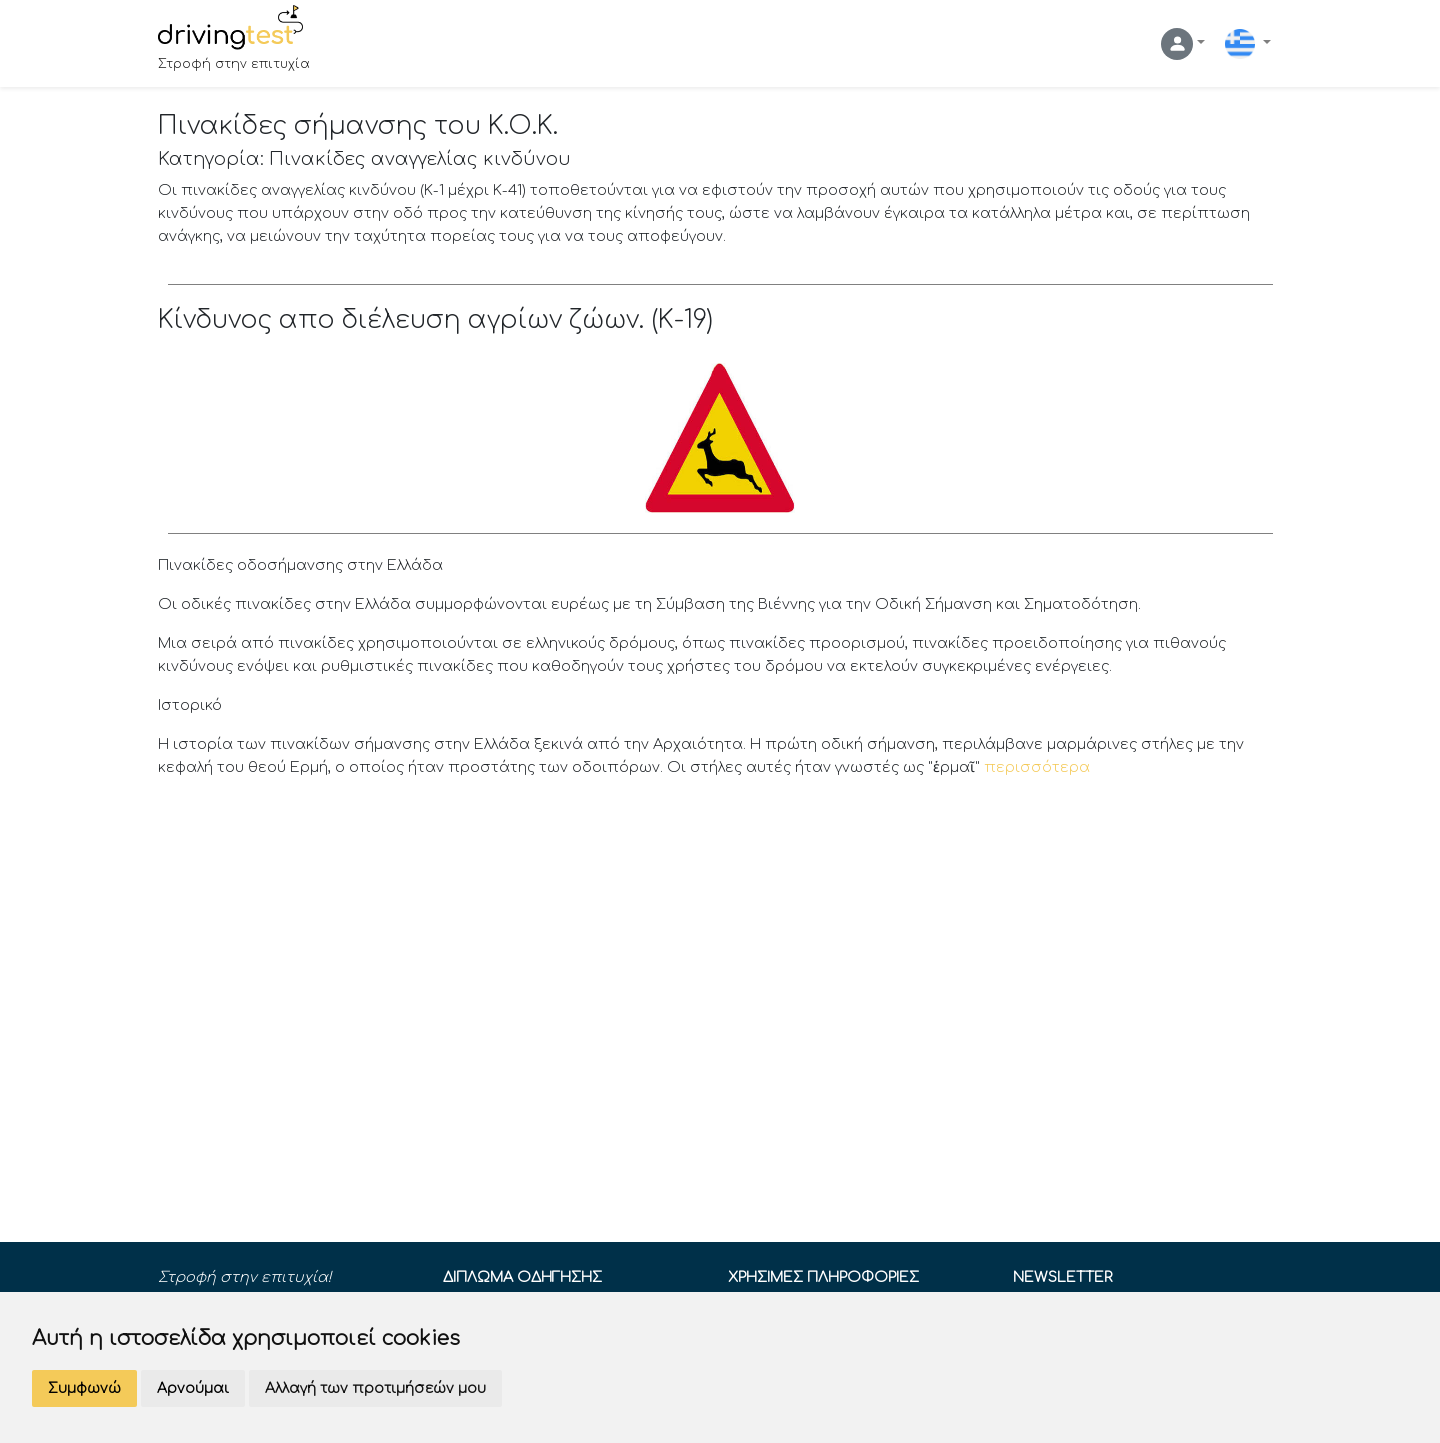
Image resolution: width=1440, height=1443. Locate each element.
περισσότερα (1037, 767)
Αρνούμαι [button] (193, 1388)
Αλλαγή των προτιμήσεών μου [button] (375, 1388)
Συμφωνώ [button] (84, 1388)
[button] (1183, 44)
